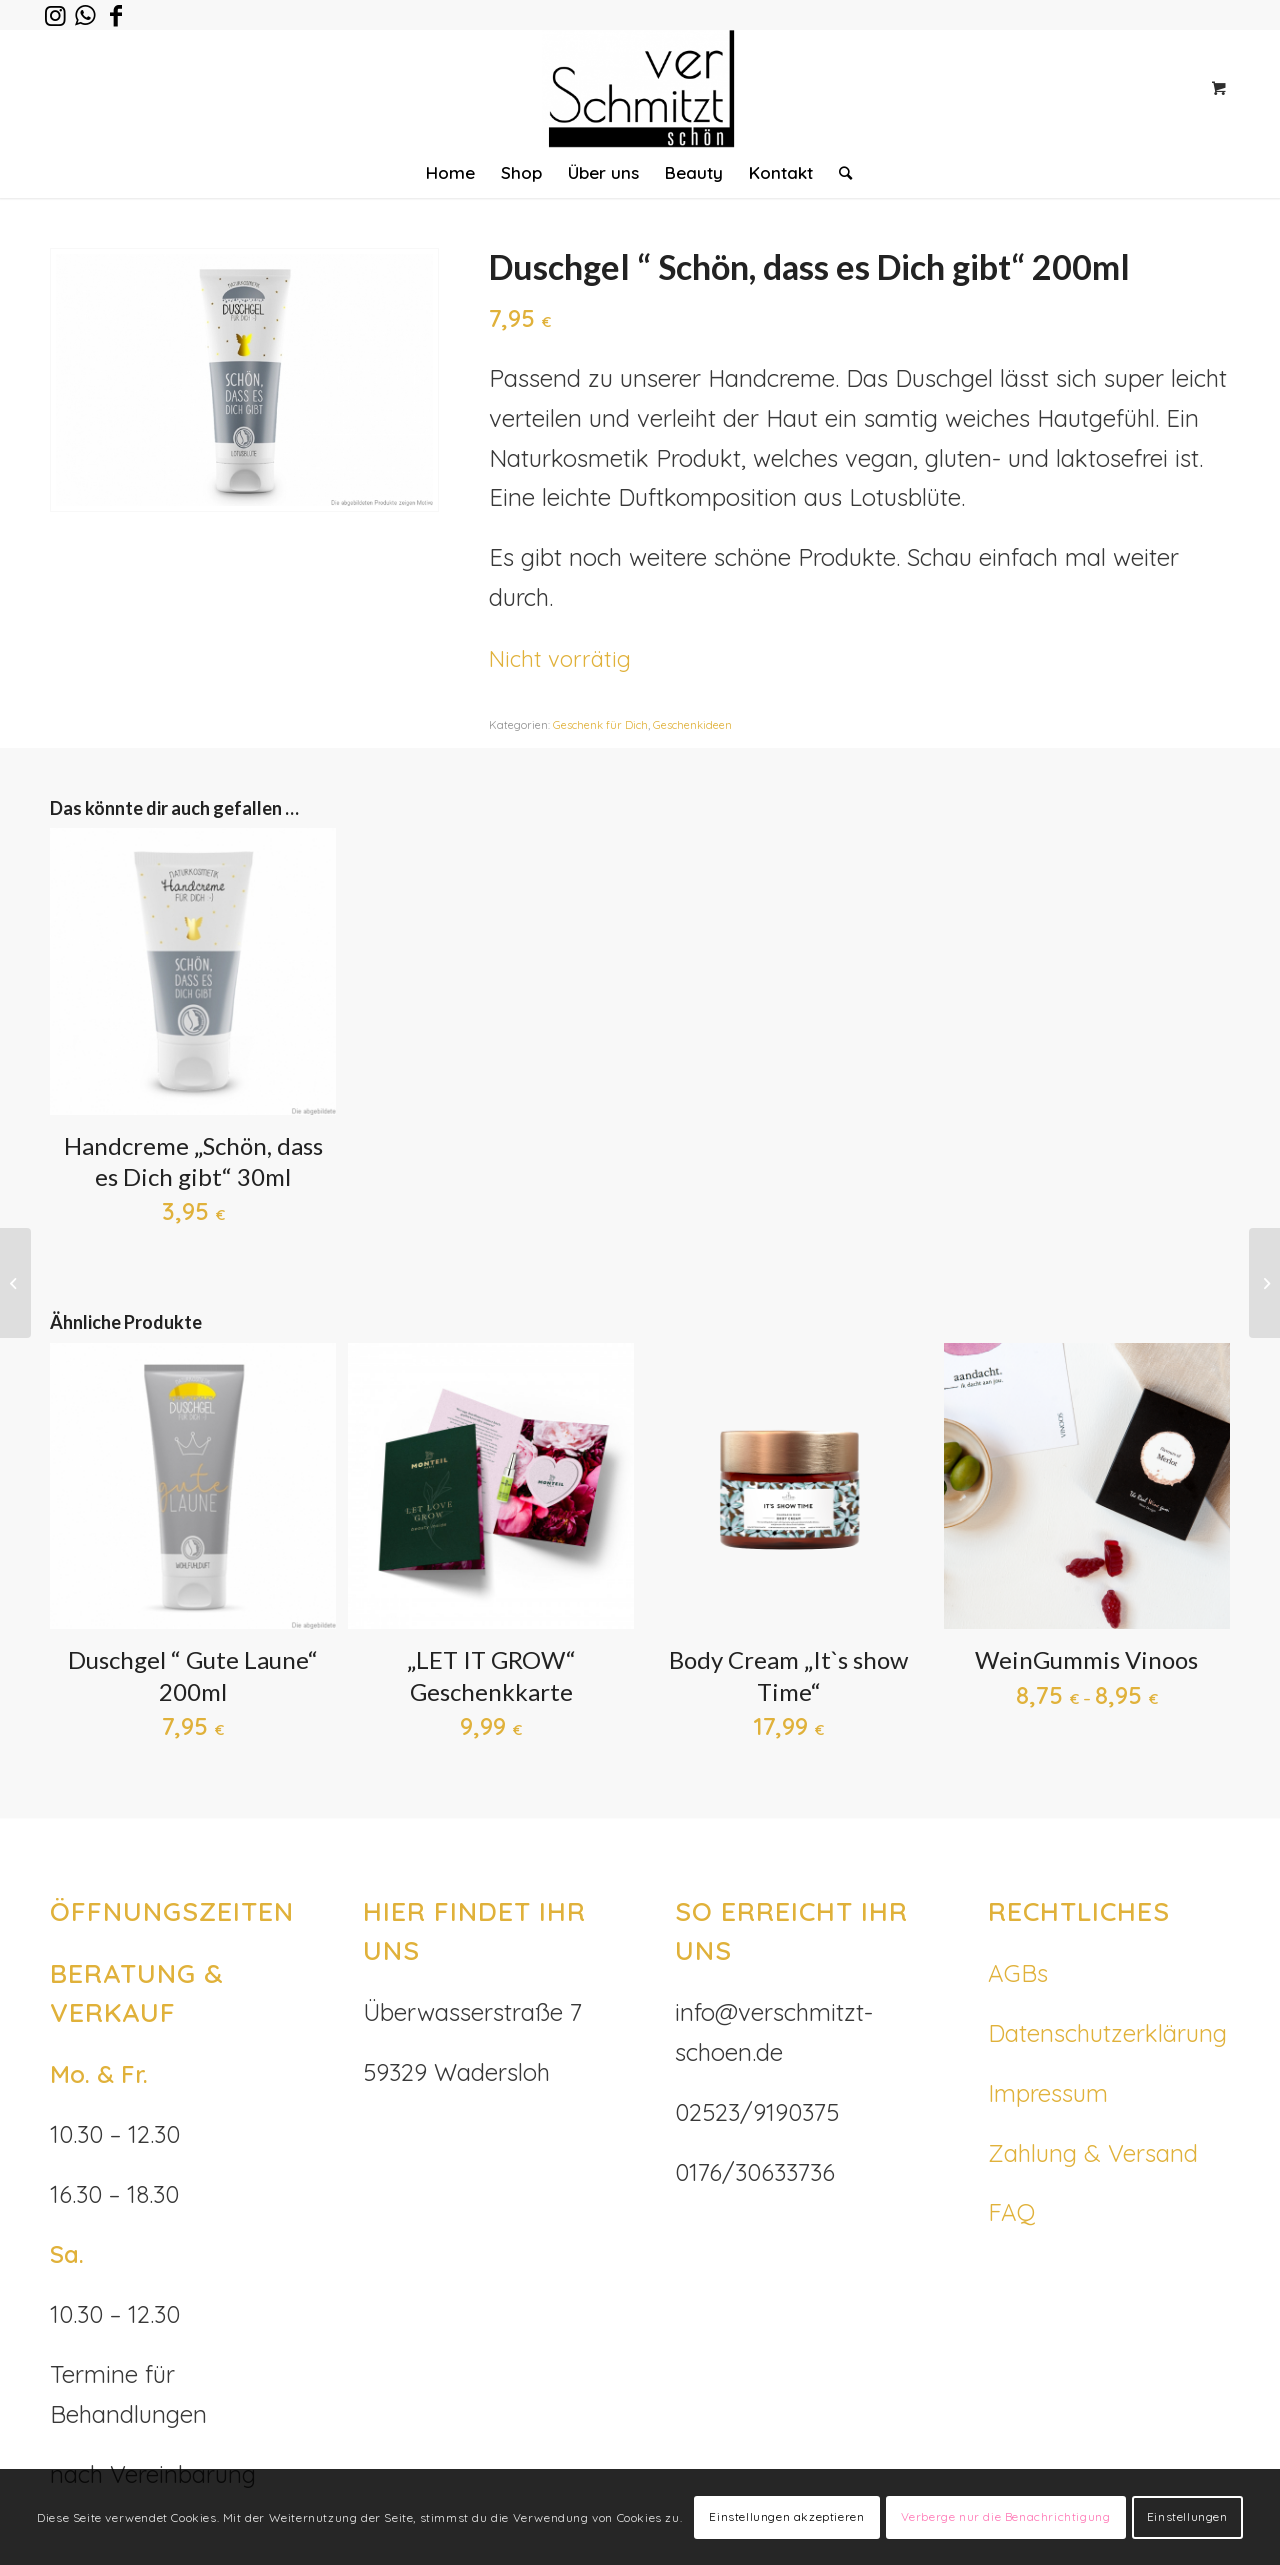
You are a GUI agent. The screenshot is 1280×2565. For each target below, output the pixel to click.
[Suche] (839, 173)
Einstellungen (1187, 2516)
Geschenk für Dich (600, 725)
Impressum (1048, 2093)
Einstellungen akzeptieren (786, 2516)
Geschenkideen (692, 725)
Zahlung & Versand (1093, 2153)
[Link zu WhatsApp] (85, 15)
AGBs (1018, 1973)
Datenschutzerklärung (1107, 2033)
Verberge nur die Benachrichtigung (1006, 2516)
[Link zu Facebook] (116, 15)
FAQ (1011, 2212)
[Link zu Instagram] (55, 15)
